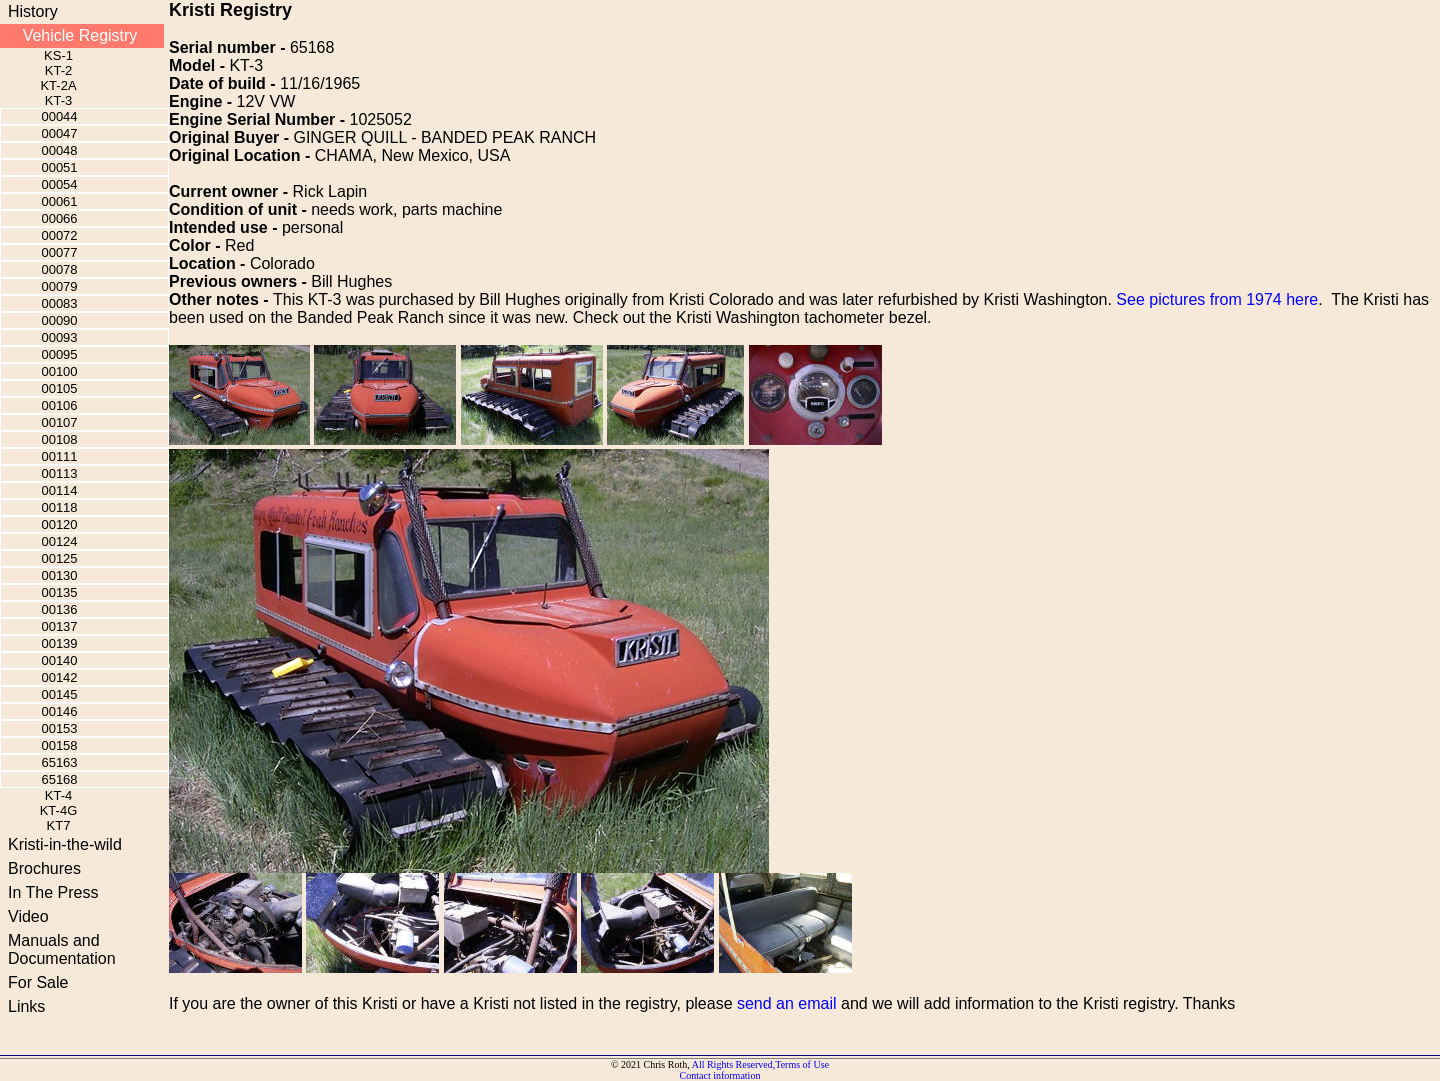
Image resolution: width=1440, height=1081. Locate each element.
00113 (59, 473)
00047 (59, 133)
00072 (59, 235)
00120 (59, 524)
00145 (59, 694)
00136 (59, 609)
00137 (59, 626)
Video (28, 916)
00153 (59, 728)
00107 (59, 422)
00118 (59, 507)
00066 (59, 218)
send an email (787, 1003)
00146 (59, 711)
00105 (59, 388)
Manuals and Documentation (62, 949)
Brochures (44, 868)
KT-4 (58, 795)
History (33, 11)
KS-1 (58, 55)
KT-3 (58, 100)
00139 (59, 643)
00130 (59, 575)
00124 (59, 541)
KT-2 (58, 70)
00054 (59, 184)
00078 (59, 269)
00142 (59, 677)
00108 (59, 439)
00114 (59, 490)
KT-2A (58, 85)
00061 (59, 201)
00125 (59, 558)
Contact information (720, 1075)
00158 (59, 745)
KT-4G (59, 810)
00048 (59, 150)
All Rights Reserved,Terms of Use (760, 1064)
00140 (59, 660)
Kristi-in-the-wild (65, 844)
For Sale (38, 982)
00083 (59, 303)
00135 (59, 592)
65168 (59, 779)
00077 (59, 252)
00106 (59, 405)
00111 (59, 456)
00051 (59, 167)
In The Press (53, 892)
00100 (59, 371)
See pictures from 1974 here (1217, 299)
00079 (59, 286)
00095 (59, 354)
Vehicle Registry (80, 35)
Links (26, 1006)
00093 (59, 337)
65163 (59, 762)
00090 (59, 320)
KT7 (59, 825)
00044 (59, 116)
